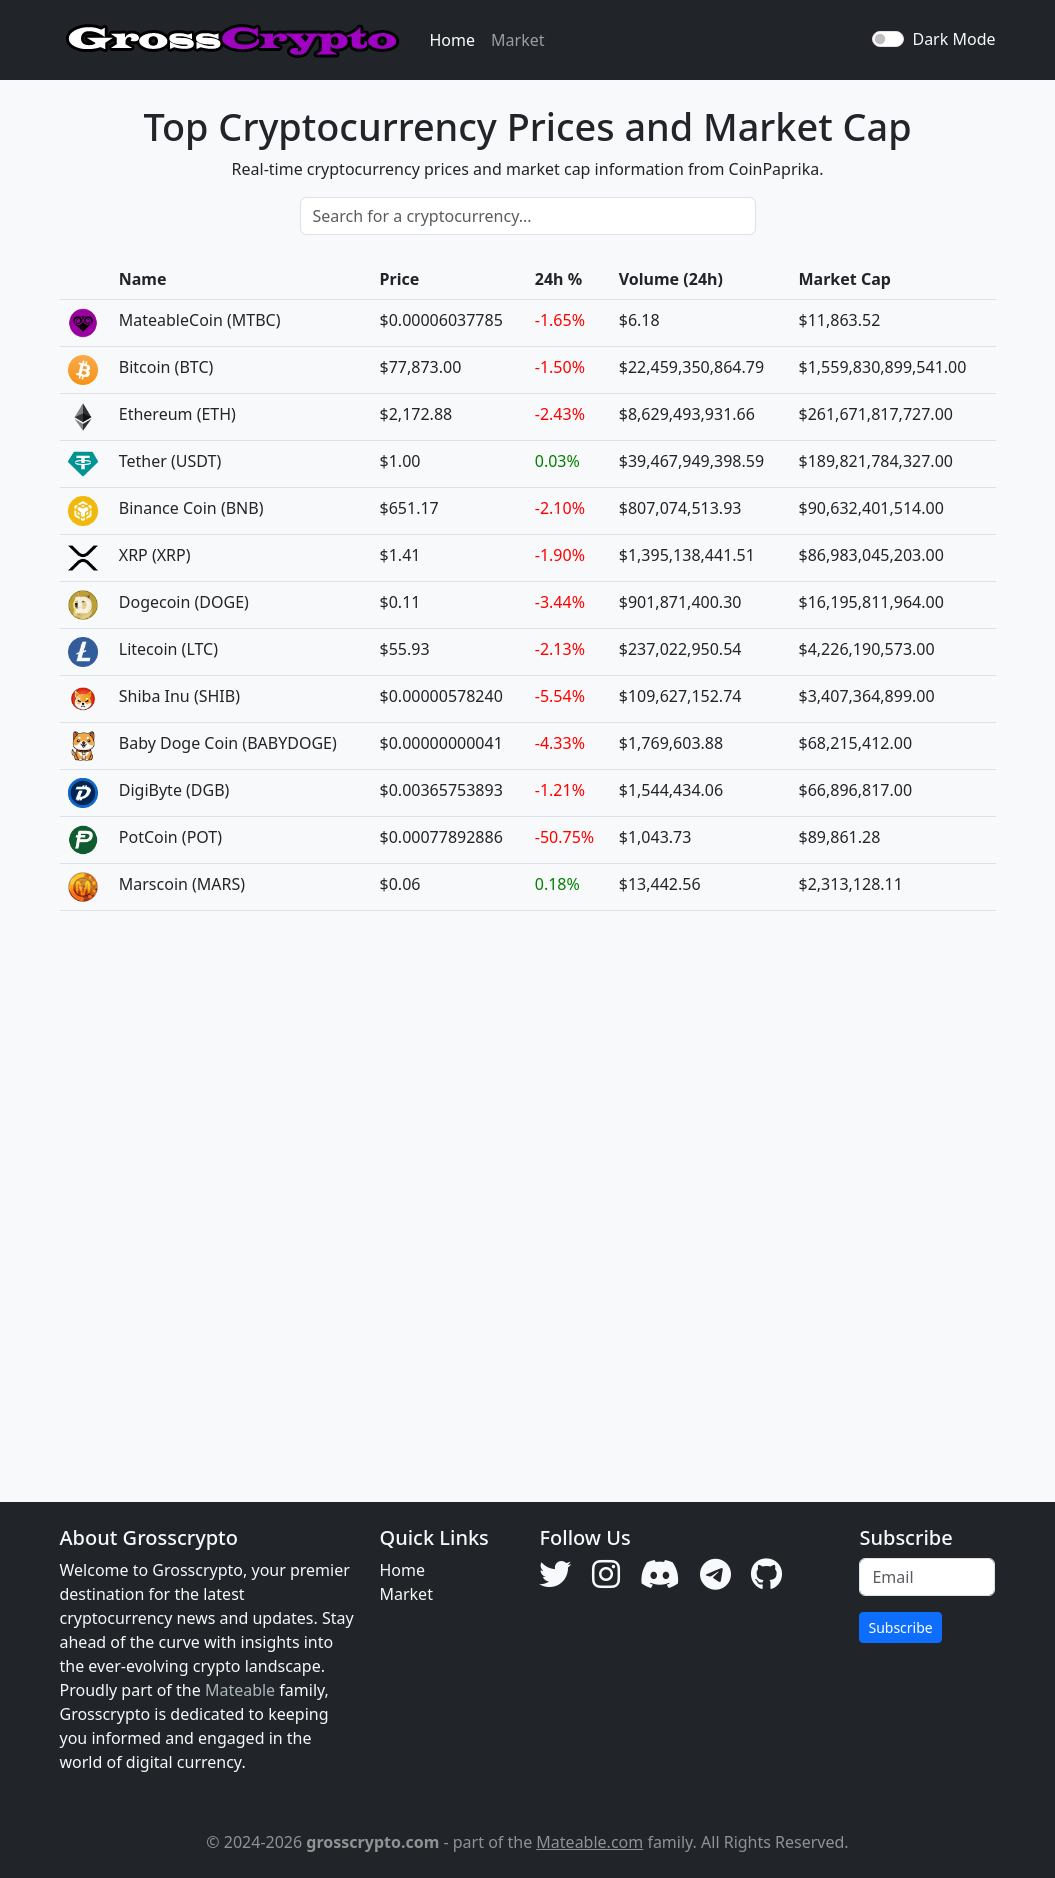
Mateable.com (589, 1842)
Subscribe (900, 1627)
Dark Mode (953, 39)
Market (517, 40)
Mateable (240, 1690)
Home (453, 40)
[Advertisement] (527, 1190)
